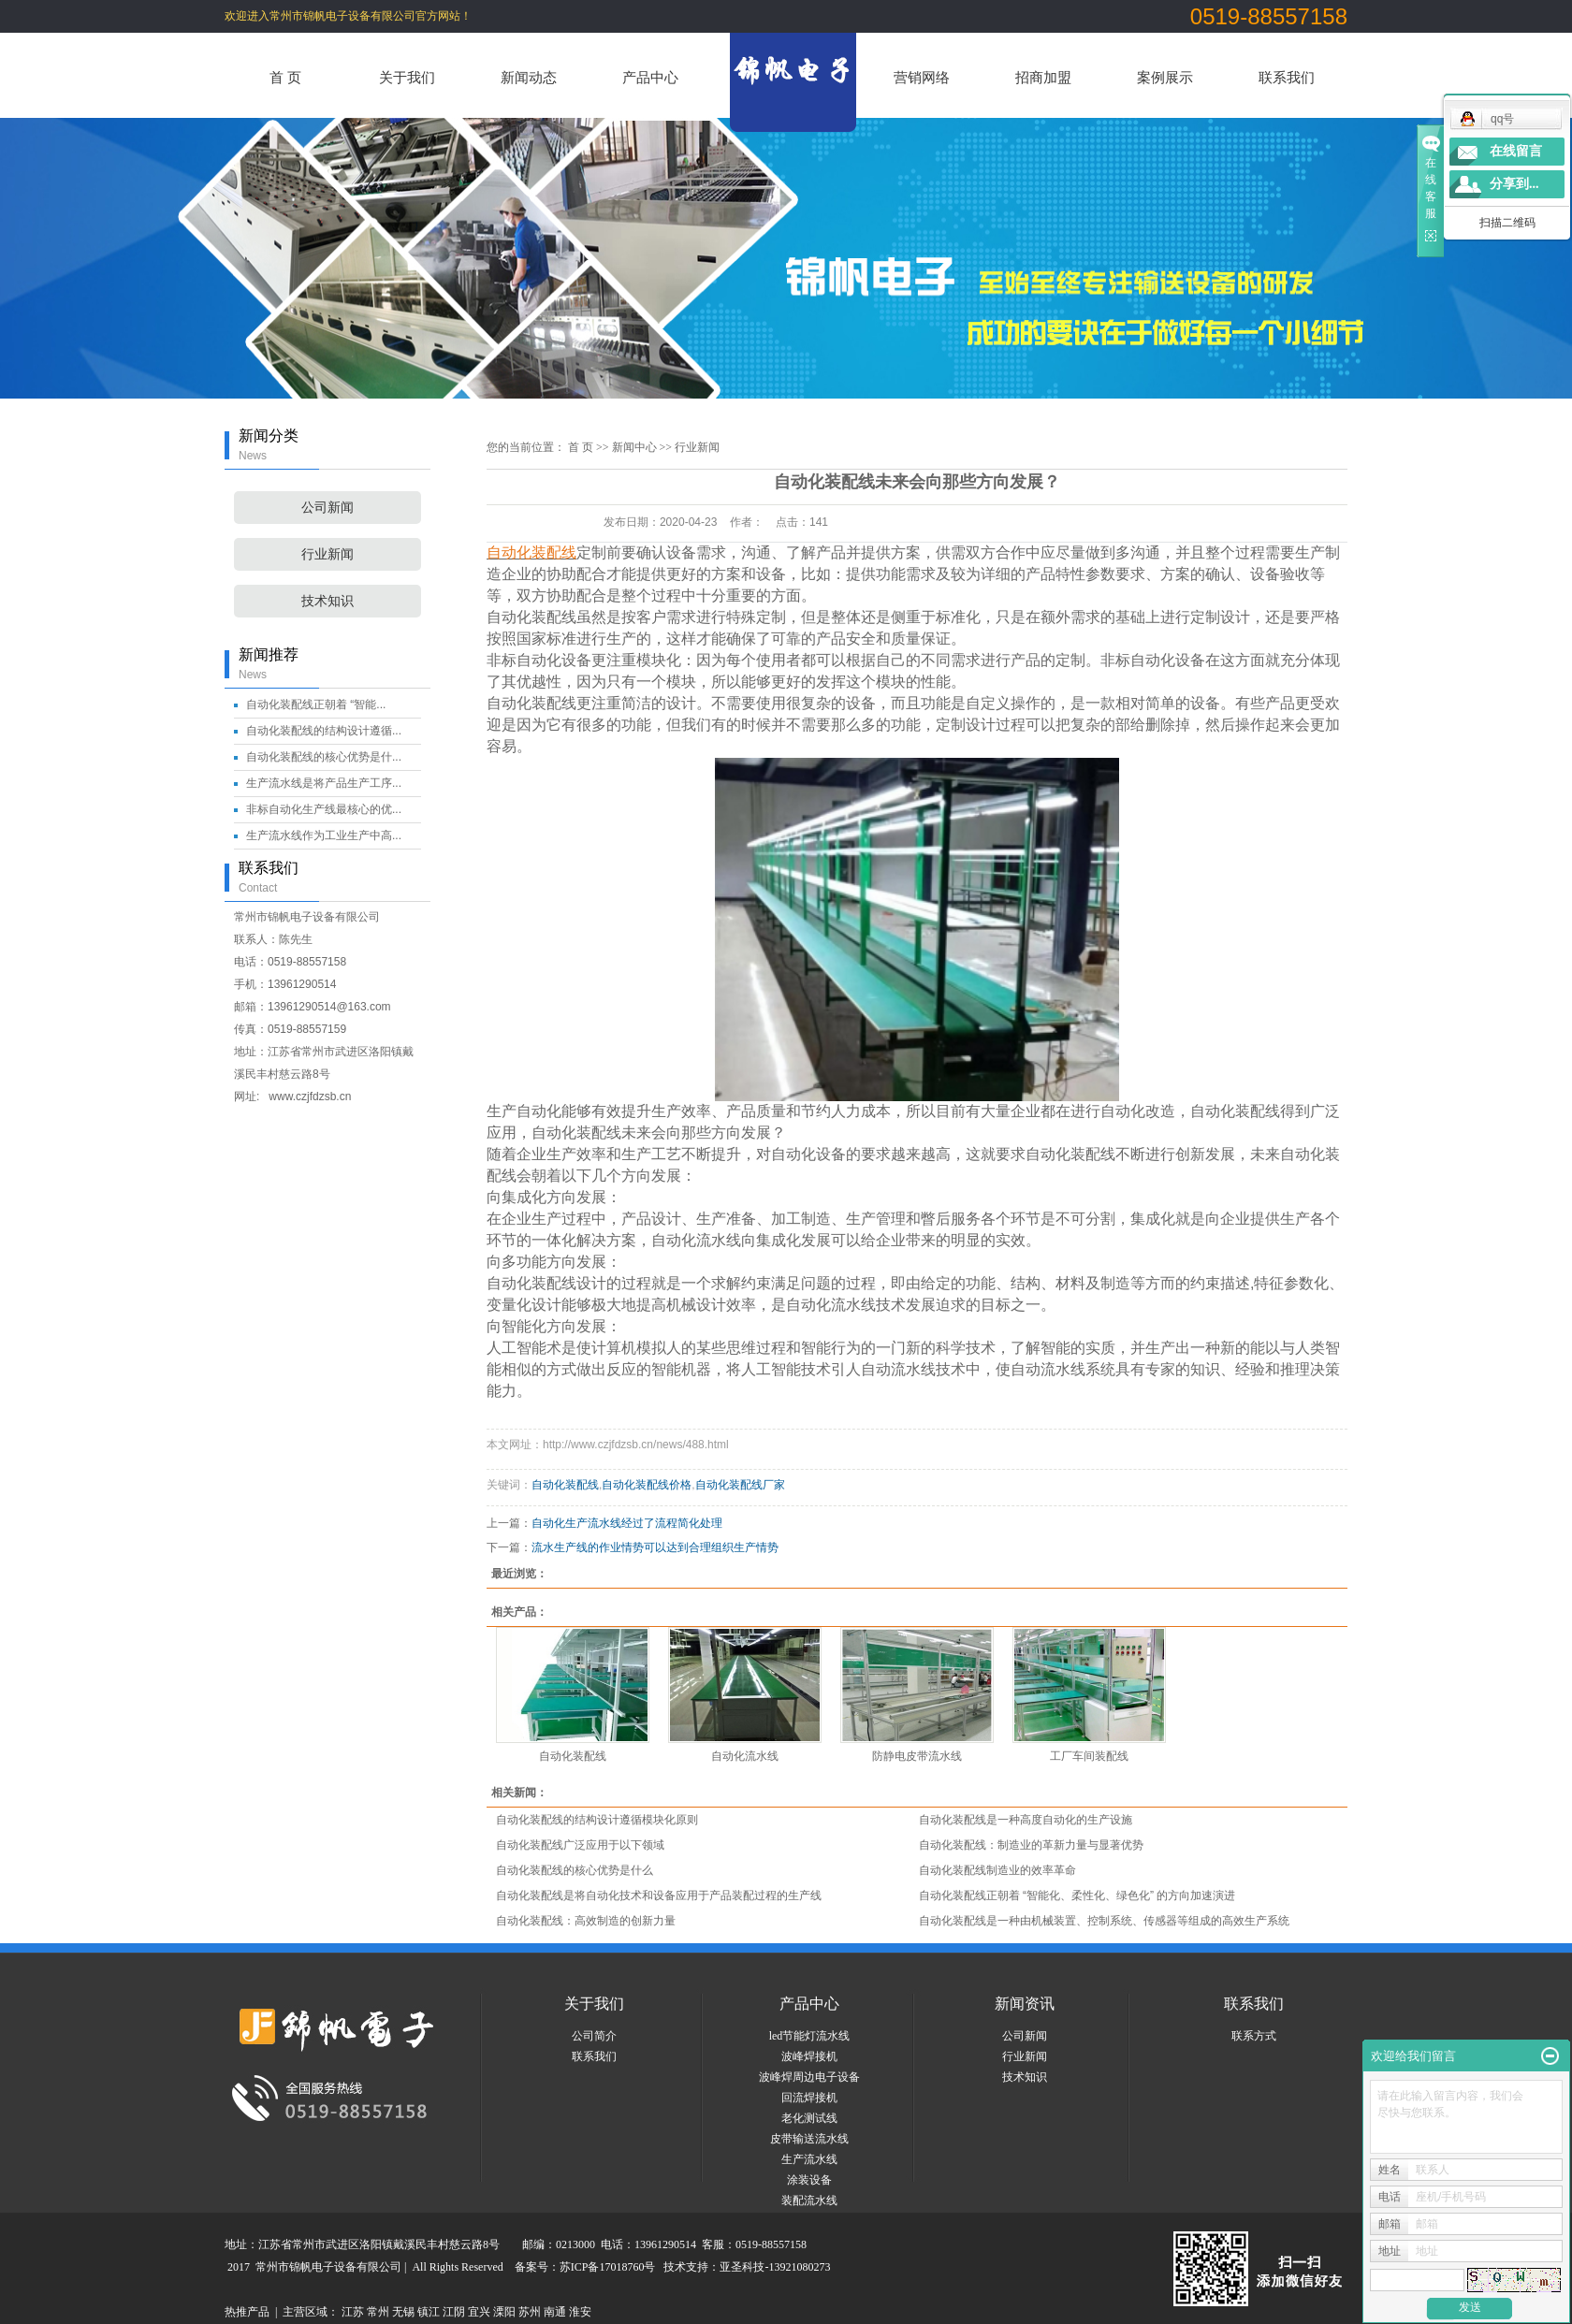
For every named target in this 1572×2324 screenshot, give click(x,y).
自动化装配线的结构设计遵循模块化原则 (597, 1819)
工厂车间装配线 (1089, 1756)
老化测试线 (809, 2118)
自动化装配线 (565, 1484)
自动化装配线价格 (646, 1484)
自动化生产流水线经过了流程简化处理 (626, 1523)
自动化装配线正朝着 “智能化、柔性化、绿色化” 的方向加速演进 (1077, 1895)
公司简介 (594, 2035)
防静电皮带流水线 (917, 1756)
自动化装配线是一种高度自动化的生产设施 (1025, 1819)
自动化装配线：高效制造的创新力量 (586, 1920)
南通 (555, 2311)
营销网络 (922, 77)
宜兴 (479, 2311)
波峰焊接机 (809, 2056)
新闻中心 (634, 447)
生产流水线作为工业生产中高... (323, 835)
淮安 (580, 2311)
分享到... (1514, 184)
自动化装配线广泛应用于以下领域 (580, 1845)
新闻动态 (529, 77)
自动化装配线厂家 (740, 1484)
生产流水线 (809, 2159)
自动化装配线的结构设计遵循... (323, 730)
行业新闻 (327, 554)
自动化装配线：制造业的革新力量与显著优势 (1031, 1845)
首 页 (285, 77)
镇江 (428, 2311)
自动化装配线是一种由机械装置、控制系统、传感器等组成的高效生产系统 (1104, 1920)
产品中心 (650, 77)
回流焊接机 (809, 2097)
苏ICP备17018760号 (608, 2266)
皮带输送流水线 (809, 2138)
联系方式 (1253, 2035)
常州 (378, 2311)
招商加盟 (1043, 77)
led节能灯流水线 (810, 2035)
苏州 (529, 2311)
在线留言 (1516, 151)
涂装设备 (809, 2179)
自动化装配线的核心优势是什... (323, 756)
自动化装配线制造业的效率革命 (997, 1870)
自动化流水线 (745, 1756)
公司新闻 (327, 508)
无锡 (403, 2311)
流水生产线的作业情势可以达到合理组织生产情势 (655, 1547)
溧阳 (504, 2311)
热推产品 (247, 2311)
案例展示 (1165, 77)
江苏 (353, 2311)
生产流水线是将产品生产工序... (323, 783)
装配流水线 (809, 2200)
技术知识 (327, 601)
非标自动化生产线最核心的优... (323, 809)
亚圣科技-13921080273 (775, 2266)
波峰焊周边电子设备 (809, 2077)
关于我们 (407, 77)
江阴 (454, 2311)
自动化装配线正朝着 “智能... (316, 704)
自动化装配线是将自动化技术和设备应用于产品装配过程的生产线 (659, 1895)
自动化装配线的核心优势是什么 (574, 1870)
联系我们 (1287, 77)
